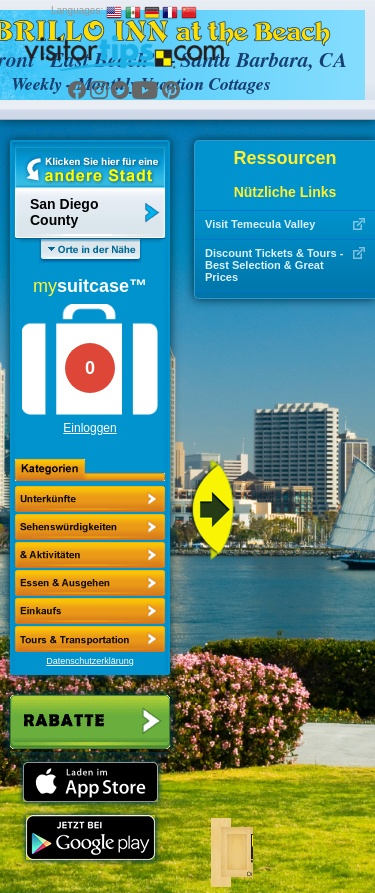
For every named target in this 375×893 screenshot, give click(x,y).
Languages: (77, 10)
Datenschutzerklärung (90, 661)
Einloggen (89, 428)
